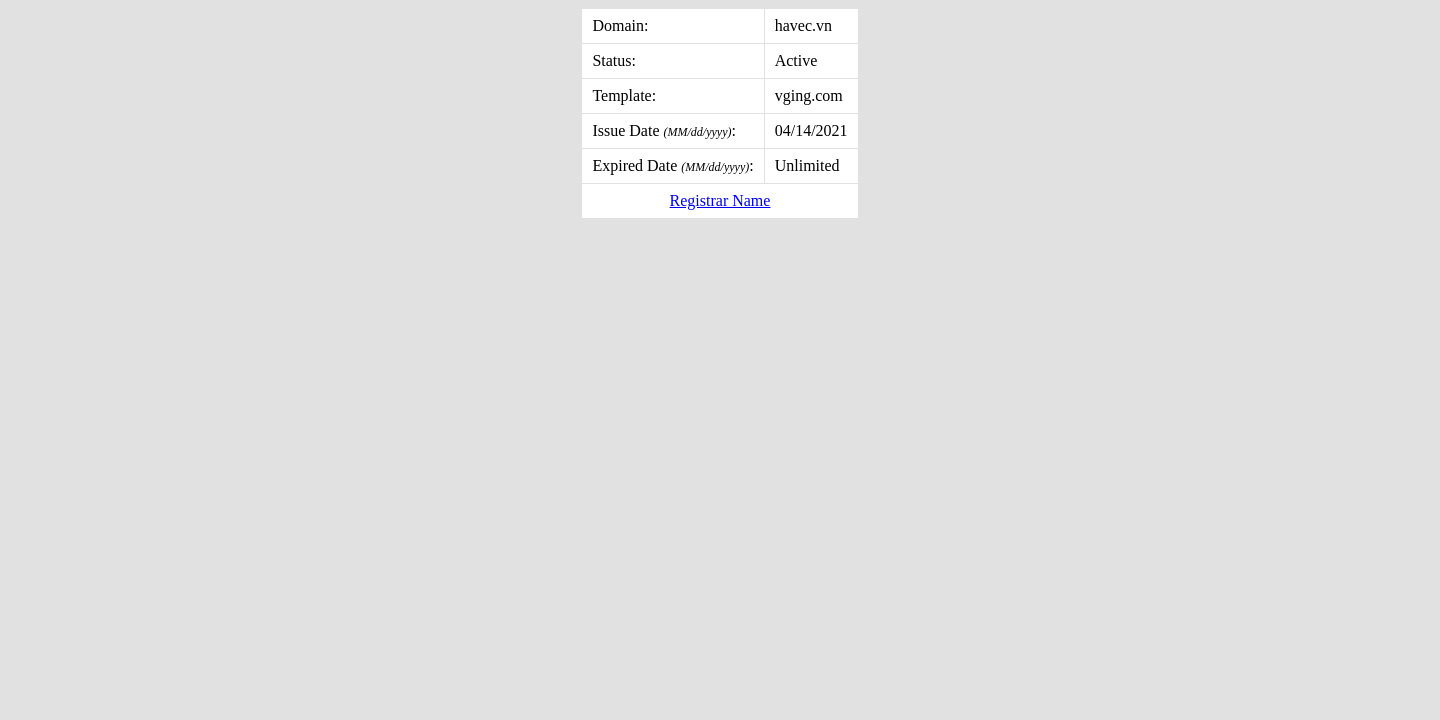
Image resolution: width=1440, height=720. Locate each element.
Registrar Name (720, 200)
